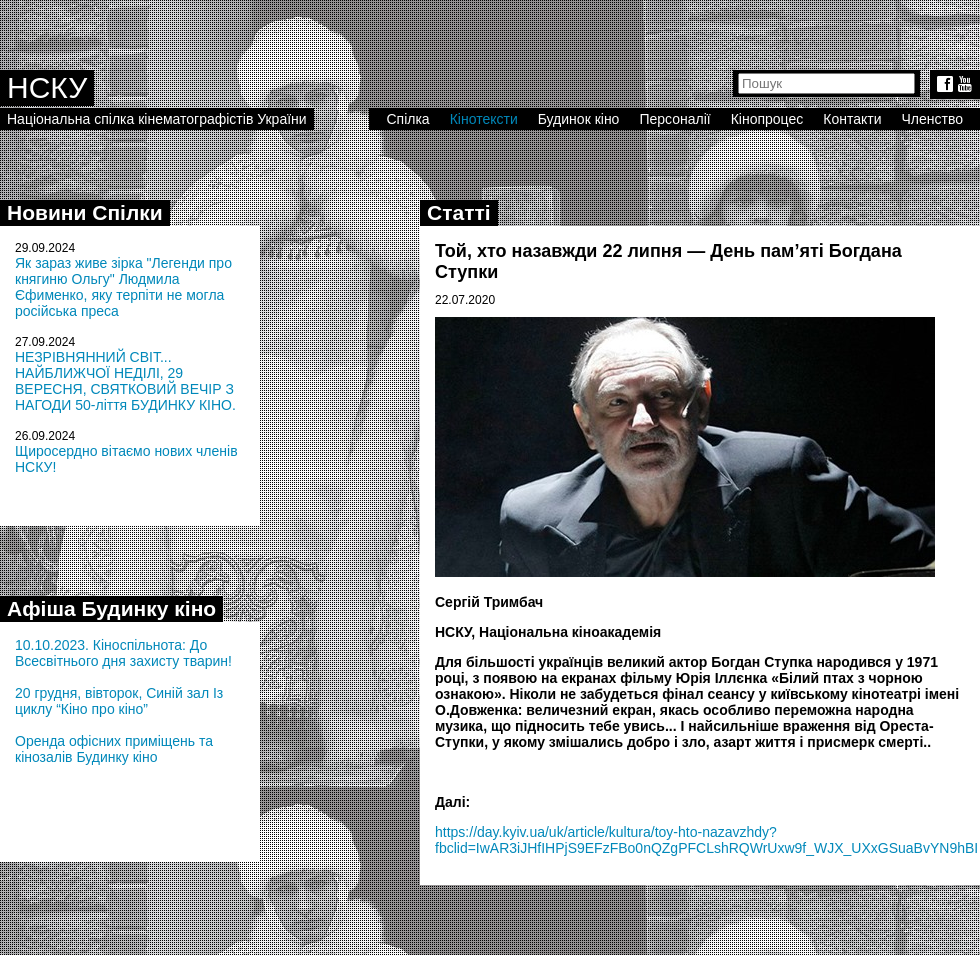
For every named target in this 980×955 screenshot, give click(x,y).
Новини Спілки (85, 212)
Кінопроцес (767, 119)
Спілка (407, 119)
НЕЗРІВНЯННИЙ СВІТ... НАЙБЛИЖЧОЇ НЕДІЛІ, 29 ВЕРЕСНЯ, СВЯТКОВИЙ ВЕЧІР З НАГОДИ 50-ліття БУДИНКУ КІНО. (125, 381)
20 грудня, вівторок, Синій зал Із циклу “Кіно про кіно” (119, 701)
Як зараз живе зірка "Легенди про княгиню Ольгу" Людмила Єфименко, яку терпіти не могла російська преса (123, 287)
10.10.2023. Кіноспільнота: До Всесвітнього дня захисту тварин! (123, 653)
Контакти (852, 119)
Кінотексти (484, 119)
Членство (933, 119)
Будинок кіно (579, 119)
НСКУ (47, 87)
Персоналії (674, 119)
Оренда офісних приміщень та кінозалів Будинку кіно (114, 749)
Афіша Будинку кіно (111, 608)
